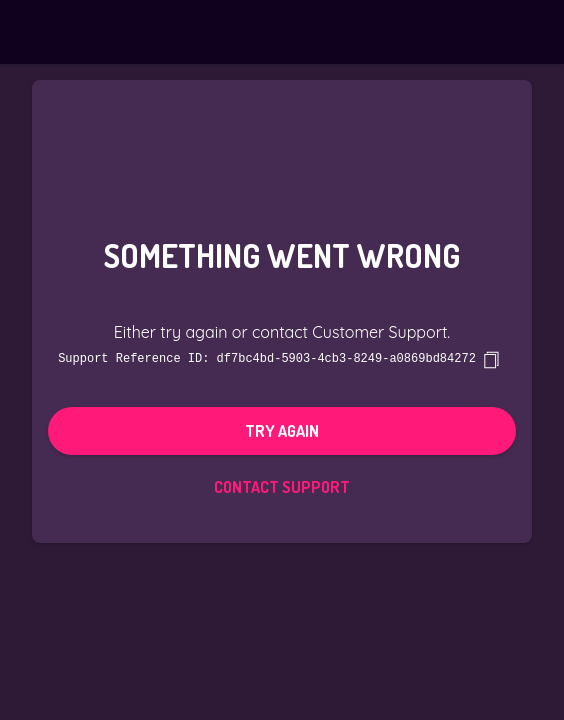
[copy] (491, 359)
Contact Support (282, 486)
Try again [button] (282, 430)
